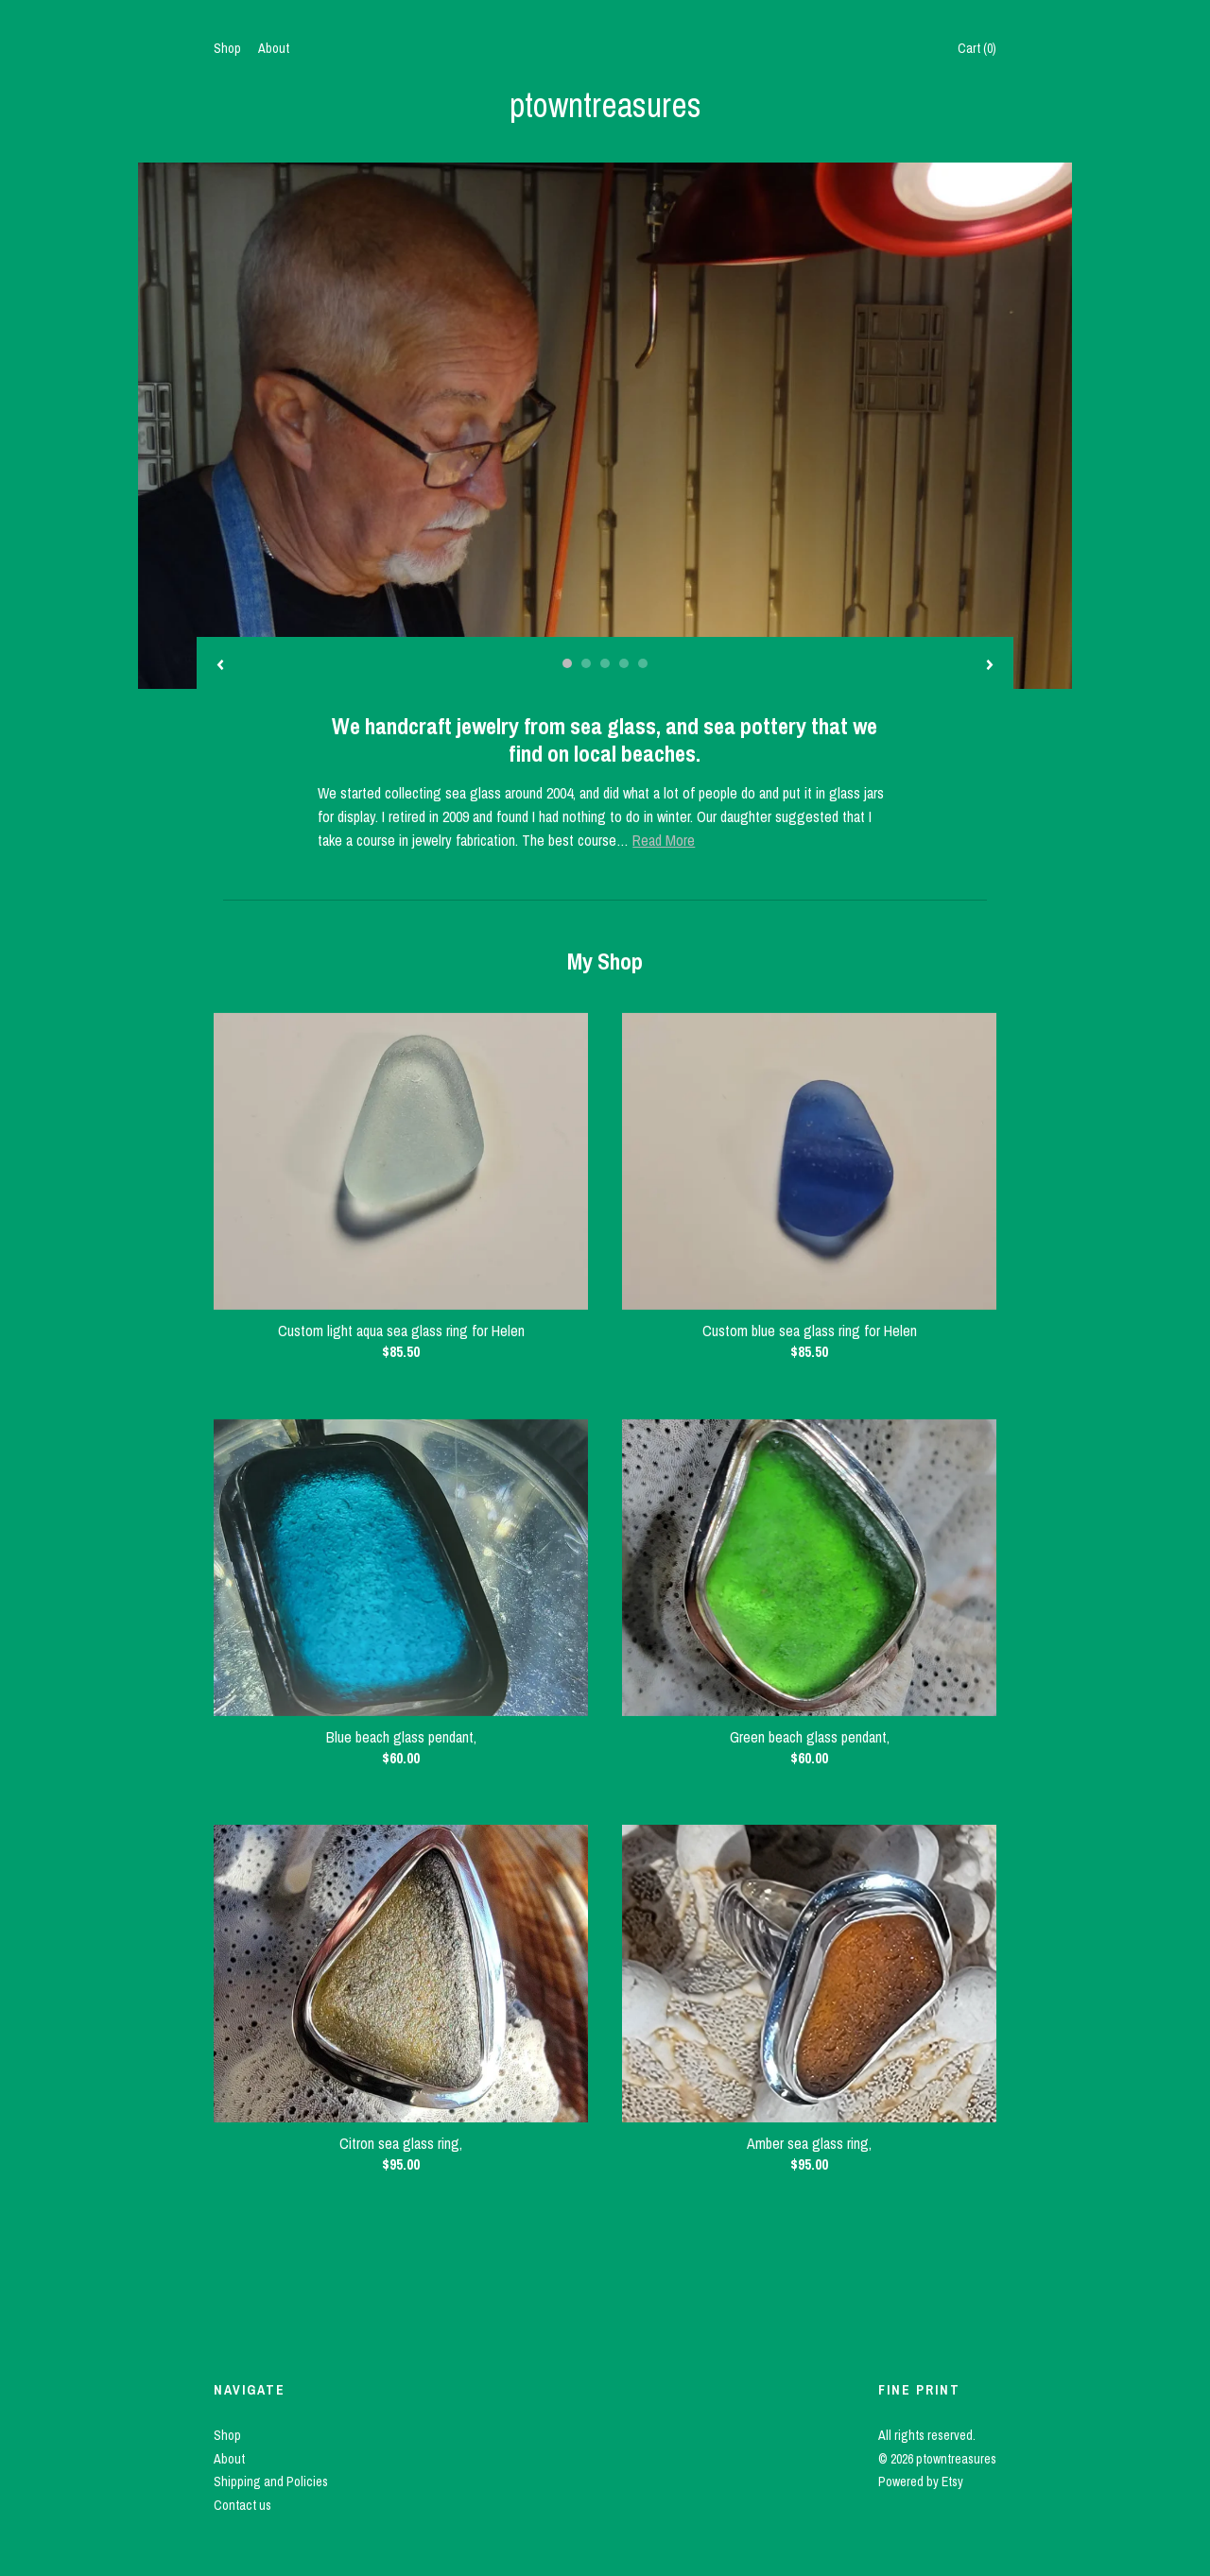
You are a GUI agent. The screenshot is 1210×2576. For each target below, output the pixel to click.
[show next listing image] (989, 666)
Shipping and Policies (271, 2481)
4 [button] (624, 663)
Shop (227, 48)
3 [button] (605, 663)
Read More (663, 840)
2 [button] (586, 663)
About (273, 48)
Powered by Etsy (920, 2481)
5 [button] (643, 663)
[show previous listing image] (220, 666)
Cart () (977, 48)
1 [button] (567, 663)
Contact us (242, 2505)
